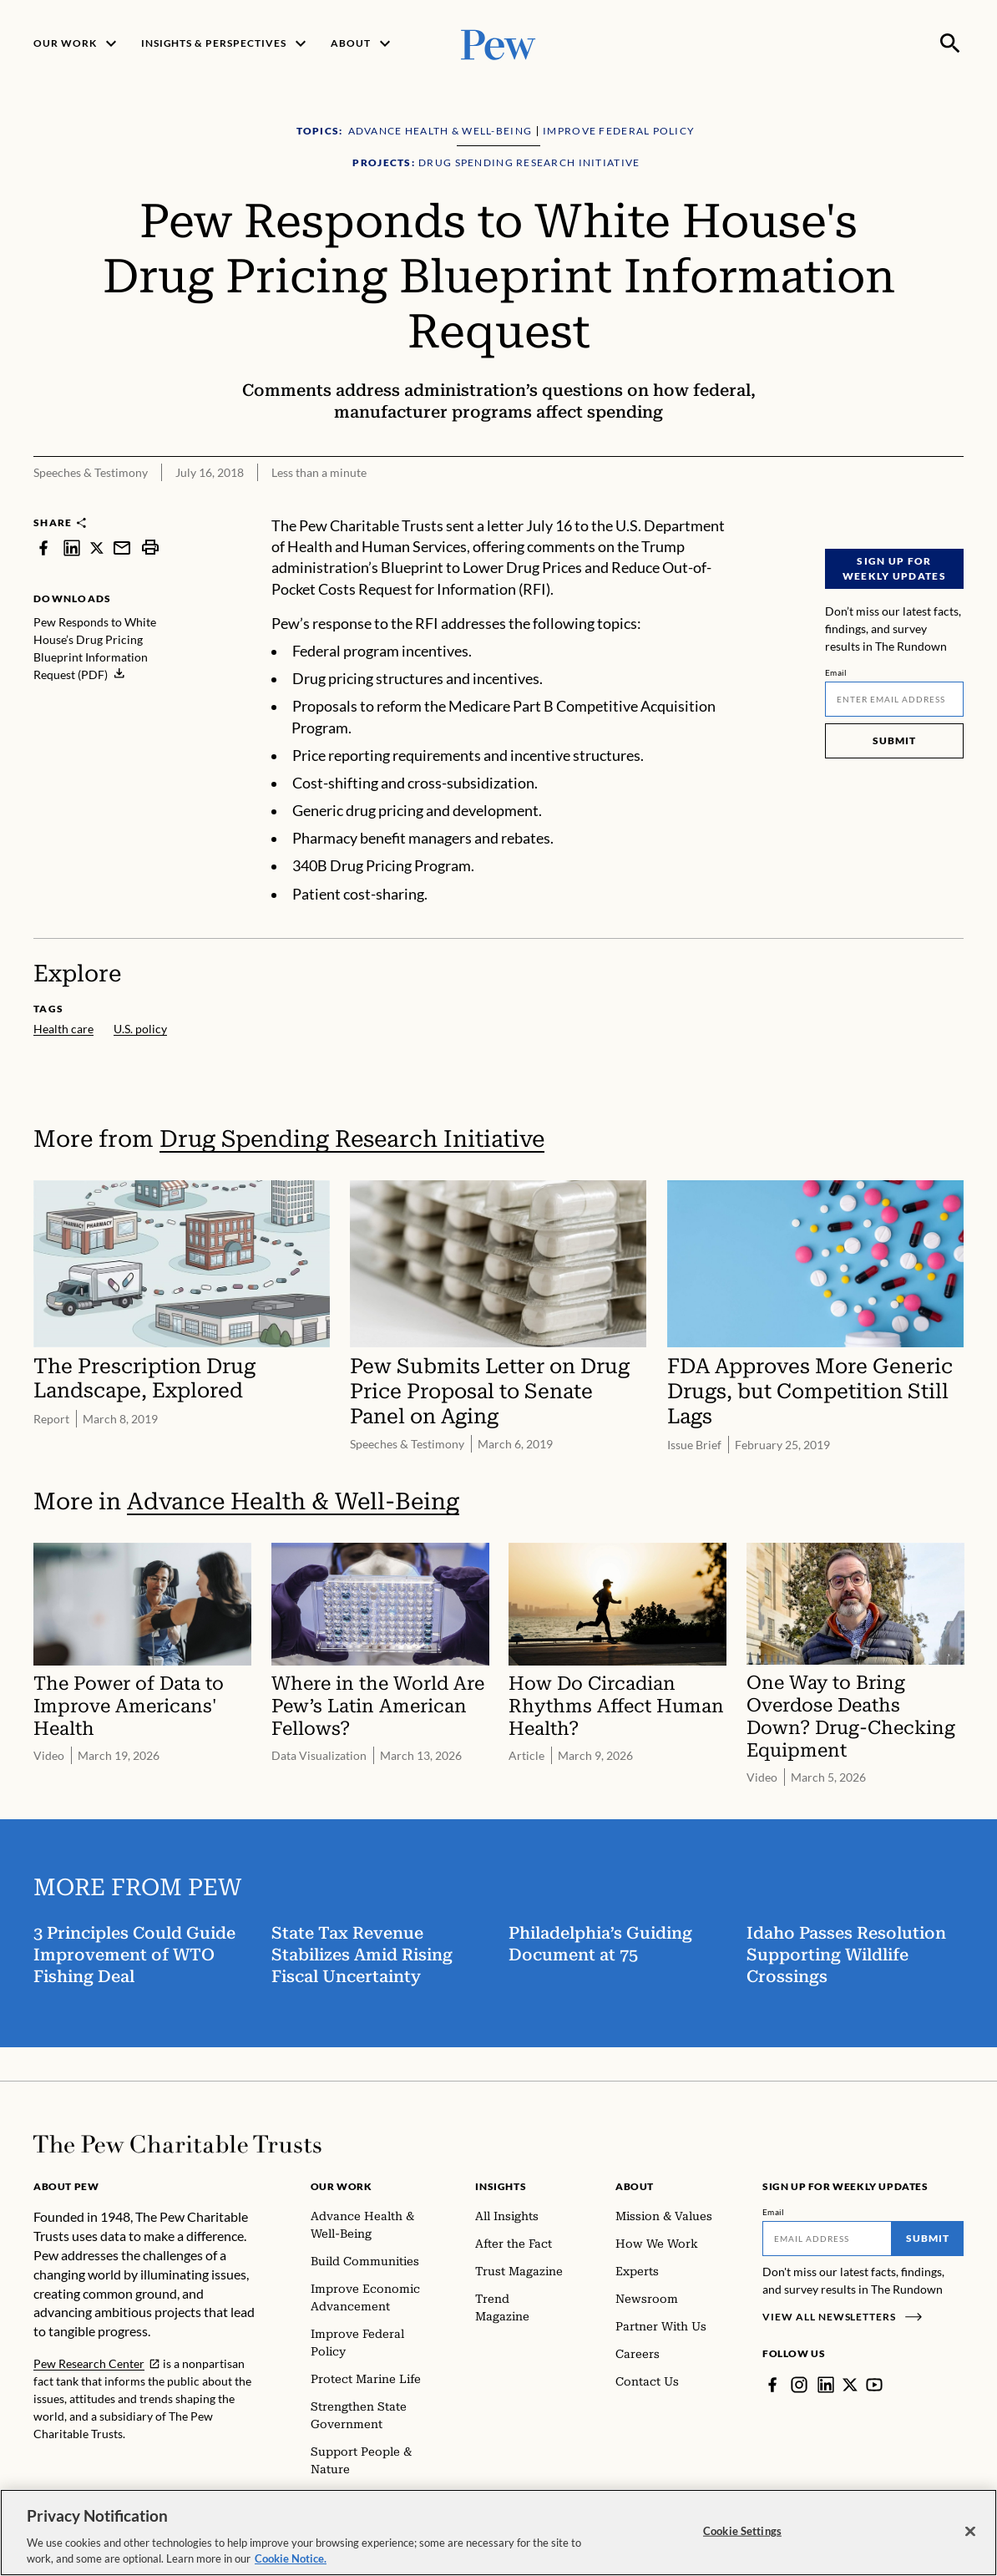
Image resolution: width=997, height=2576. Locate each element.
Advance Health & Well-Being (293, 1500)
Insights (500, 2186)
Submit (894, 740)
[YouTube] (874, 2385)
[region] (498, 2532)
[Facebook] (772, 2385)
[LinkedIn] (826, 2385)
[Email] (894, 699)
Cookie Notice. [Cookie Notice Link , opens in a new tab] (290, 2558)
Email (836, 672)
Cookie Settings (742, 2531)
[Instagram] (799, 2385)
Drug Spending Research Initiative (351, 1139)
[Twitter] (850, 2384)
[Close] (970, 2531)
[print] (150, 547)
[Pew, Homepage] (498, 43)
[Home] (177, 2144)
